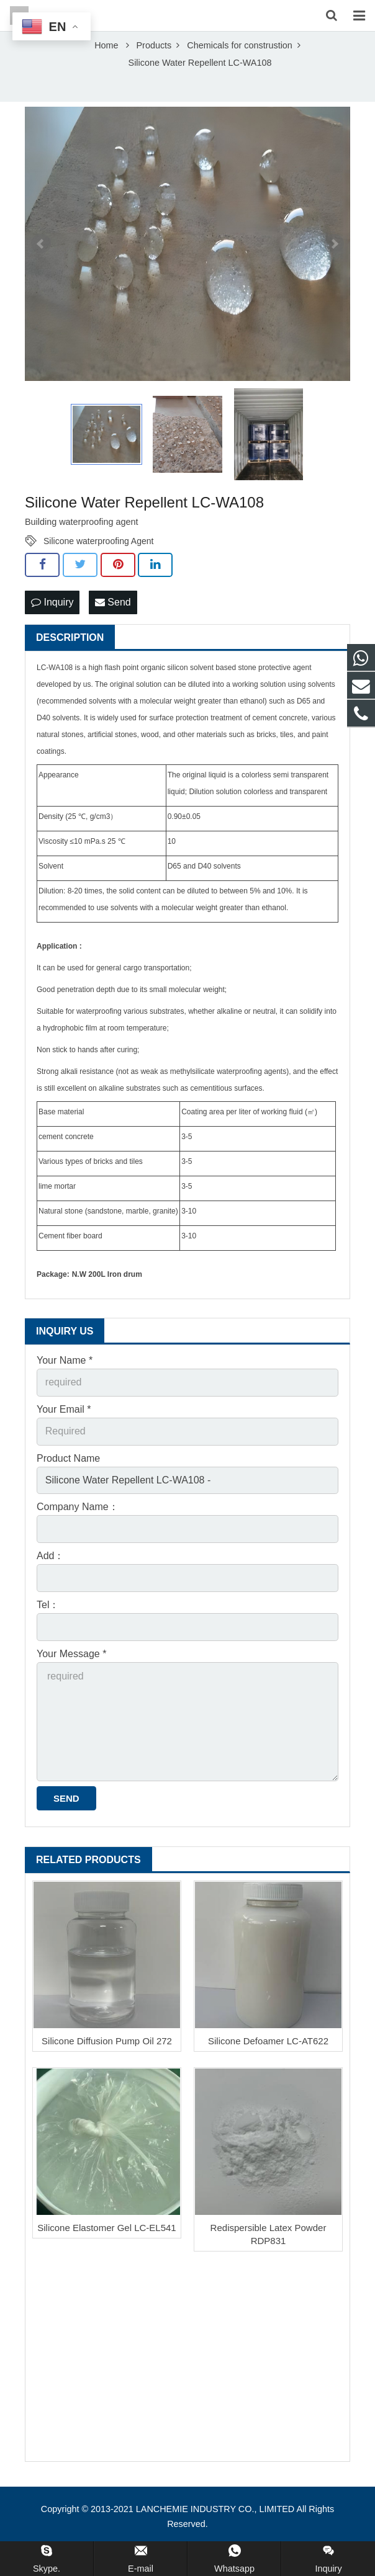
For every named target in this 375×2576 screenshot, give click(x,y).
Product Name (68, 1483)
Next (334, 269)
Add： (50, 1580)
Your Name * (65, 1385)
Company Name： (78, 1532)
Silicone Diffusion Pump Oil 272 (107, 2065)
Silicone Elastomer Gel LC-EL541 (106, 2252)
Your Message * (71, 1678)
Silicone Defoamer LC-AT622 (268, 2065)
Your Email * (64, 1434)
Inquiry (52, 627)
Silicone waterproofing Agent (98, 566)
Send (113, 627)
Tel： (48, 1629)
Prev (41, 269)
